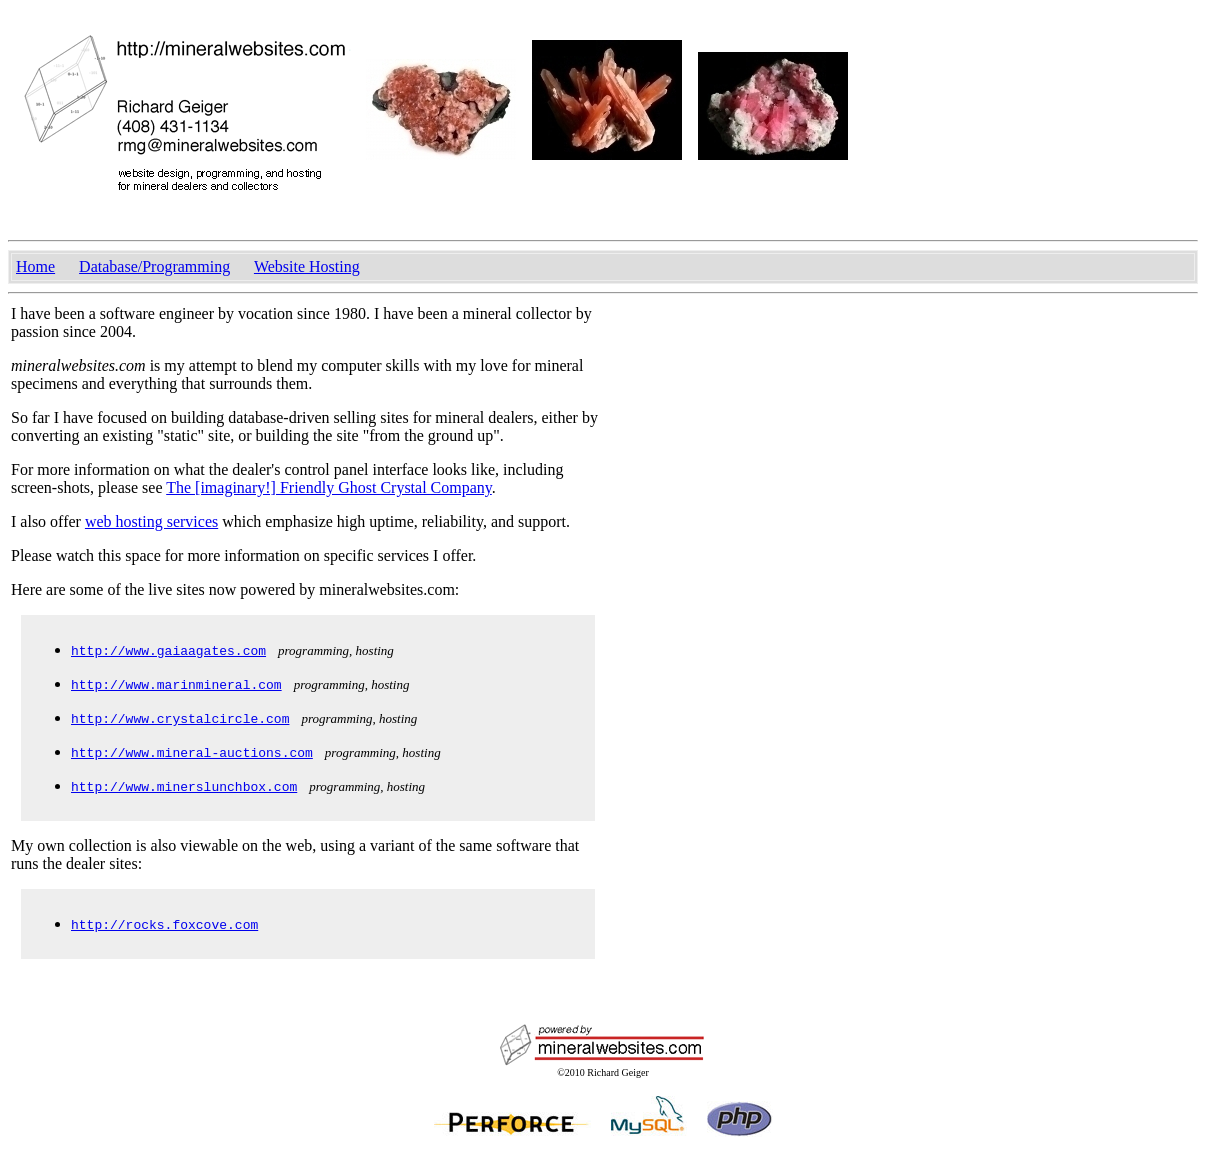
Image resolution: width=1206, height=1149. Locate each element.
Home (35, 266)
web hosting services (151, 521)
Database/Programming (154, 266)
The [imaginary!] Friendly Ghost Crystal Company (329, 487)
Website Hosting (307, 266)
